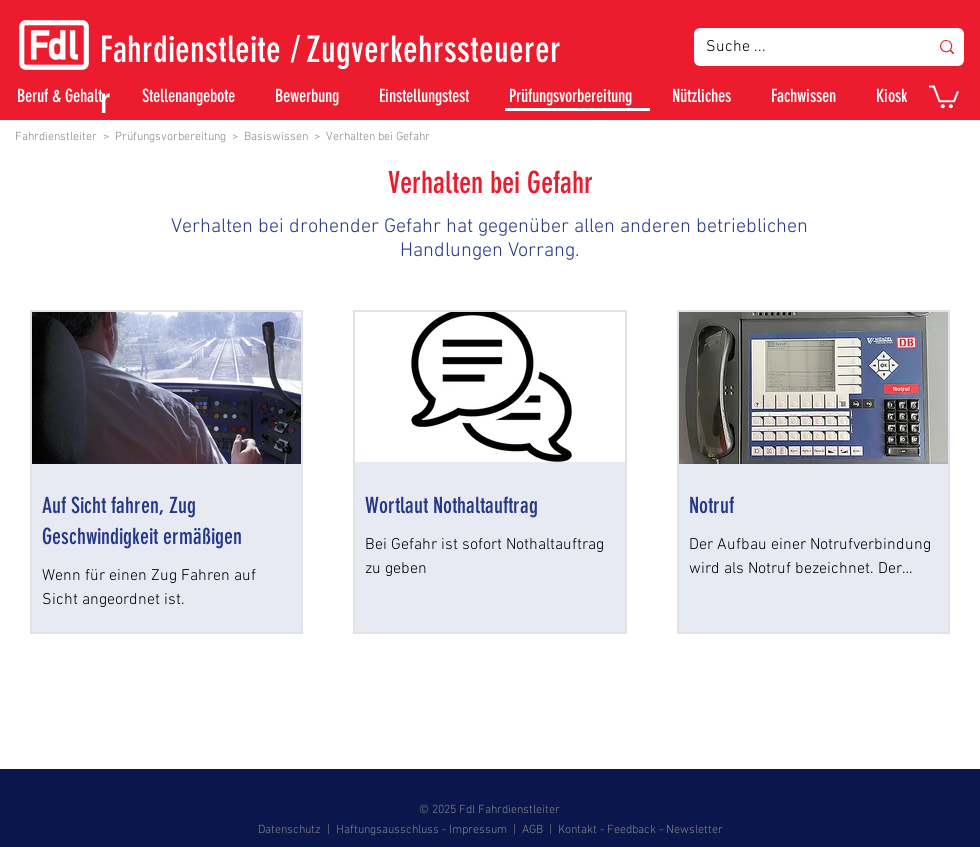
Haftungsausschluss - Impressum (421, 830)
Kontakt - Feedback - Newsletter (640, 830)
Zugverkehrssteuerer (433, 49)
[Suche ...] (802, 47)
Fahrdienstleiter (56, 137)
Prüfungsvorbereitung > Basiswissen (211, 137)
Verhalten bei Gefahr (378, 137)
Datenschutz (289, 830)
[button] (944, 95)
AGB (532, 830)
